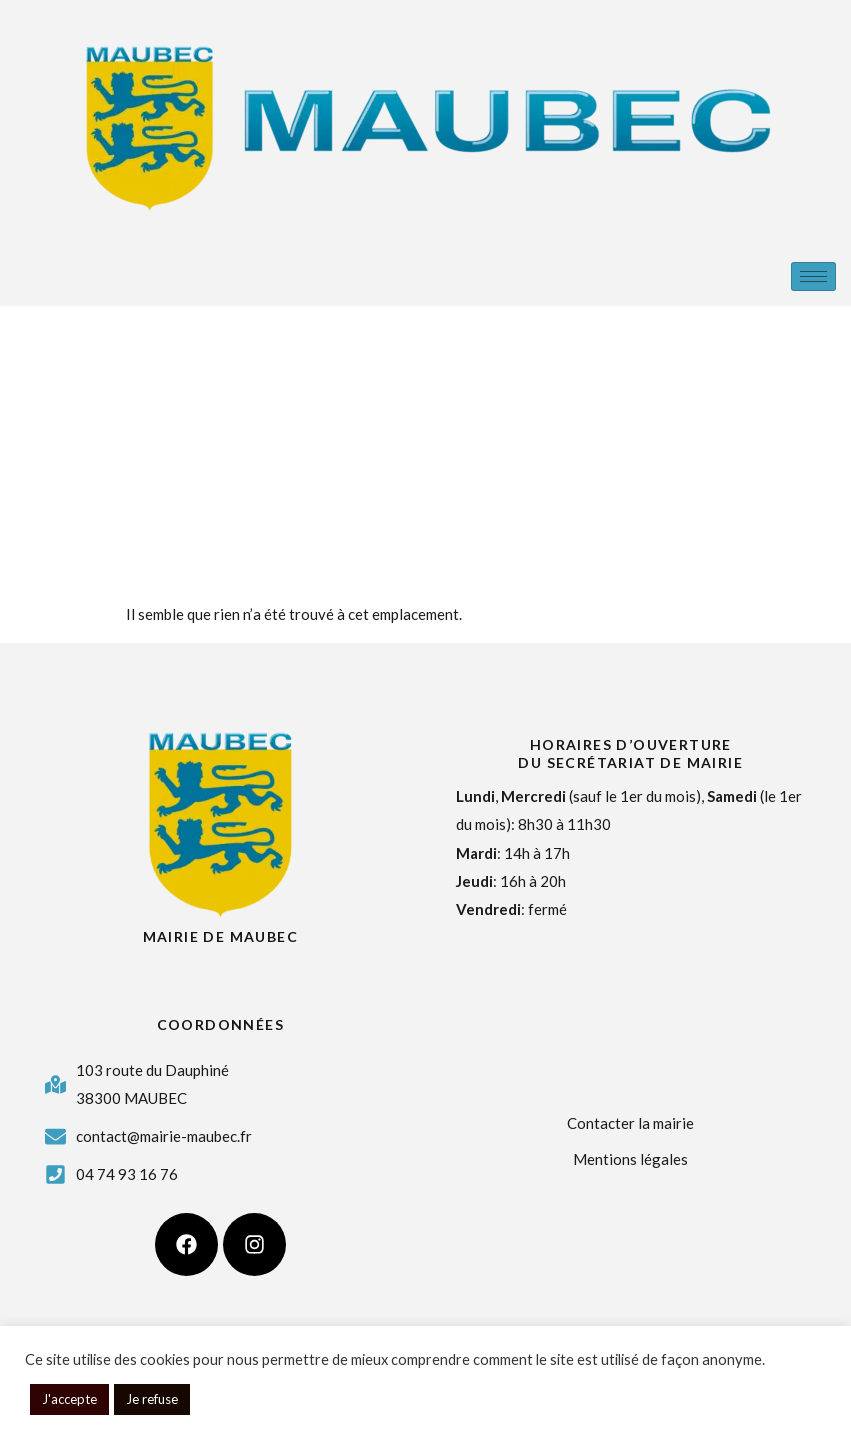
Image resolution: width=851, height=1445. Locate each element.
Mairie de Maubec (220, 936)
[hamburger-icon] (813, 276)
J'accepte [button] (69, 1399)
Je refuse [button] (152, 1399)
